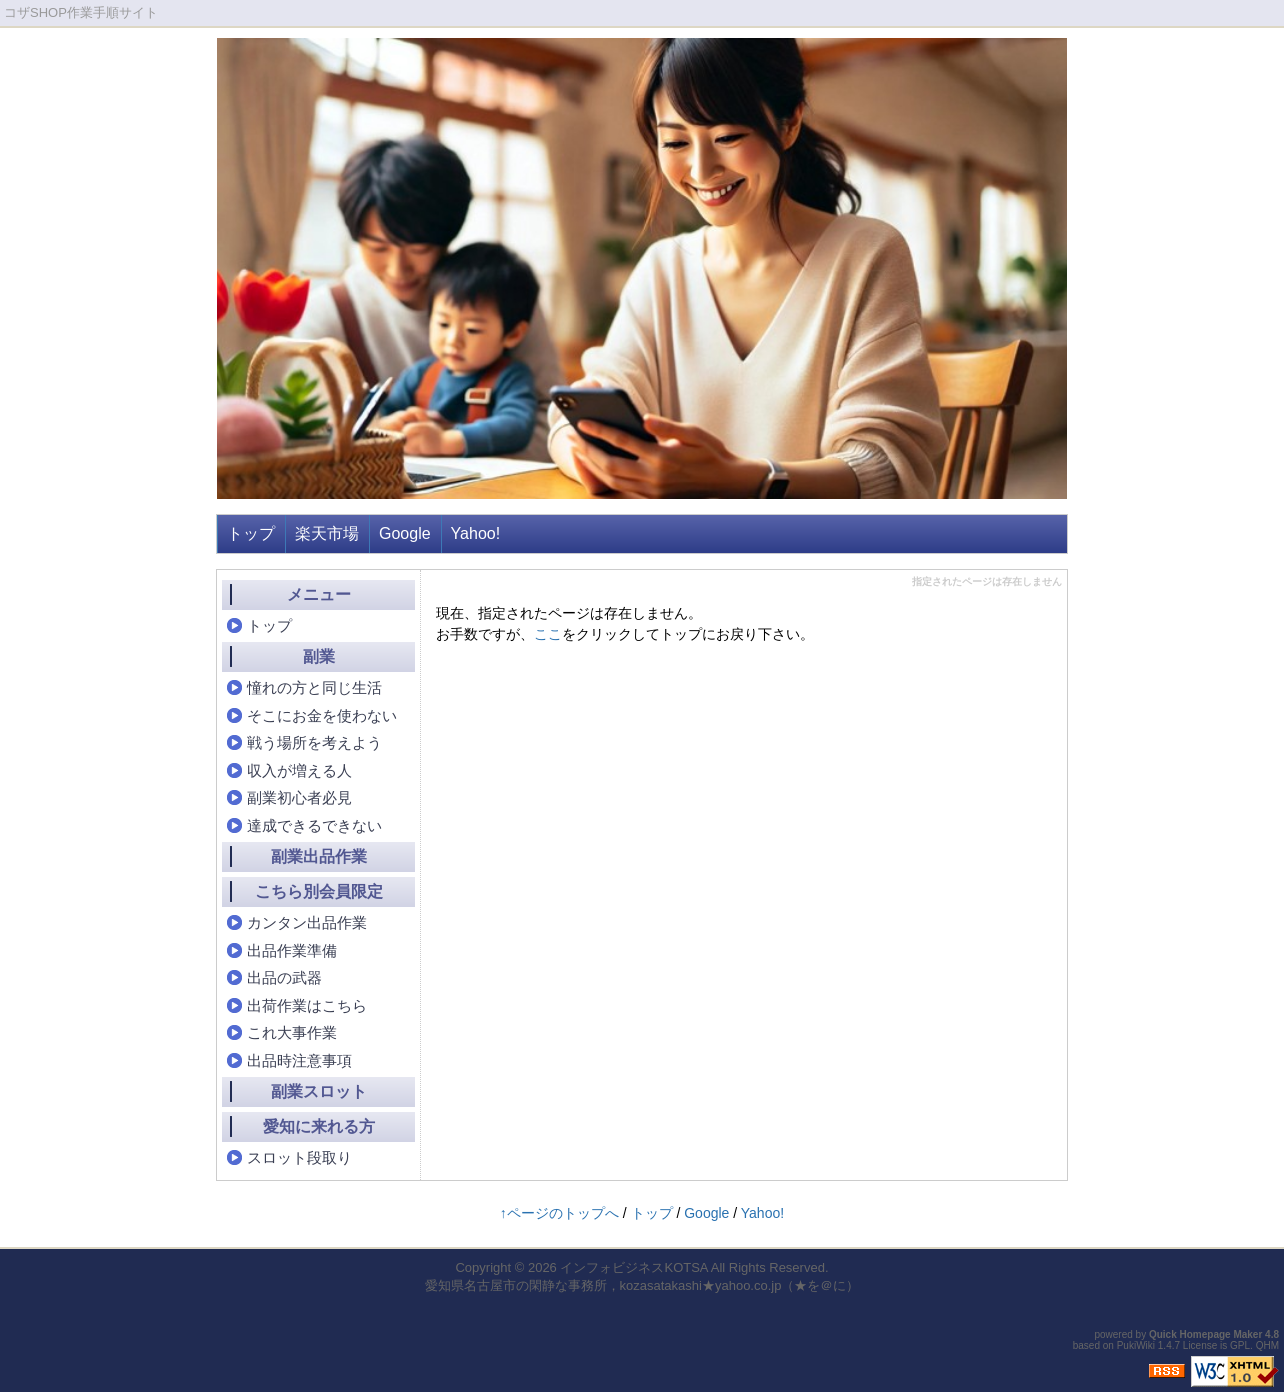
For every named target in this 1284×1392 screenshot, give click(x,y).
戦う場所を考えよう (314, 742)
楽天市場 (327, 533)
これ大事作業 (292, 1032)
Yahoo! (476, 533)
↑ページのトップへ (559, 1213)
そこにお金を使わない (322, 715)
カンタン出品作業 (307, 922)
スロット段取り (299, 1157)
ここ (548, 634)
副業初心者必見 (299, 797)
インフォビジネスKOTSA (633, 1267)
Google (405, 533)
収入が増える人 (299, 770)
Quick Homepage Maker (1205, 1334)
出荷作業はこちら (307, 1005)
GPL (1240, 1345)
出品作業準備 (292, 950)
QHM (1267, 1345)
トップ (251, 533)
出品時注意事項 (299, 1060)
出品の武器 (284, 977)
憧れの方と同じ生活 (314, 687)
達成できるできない (314, 825)
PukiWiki (1136, 1345)
